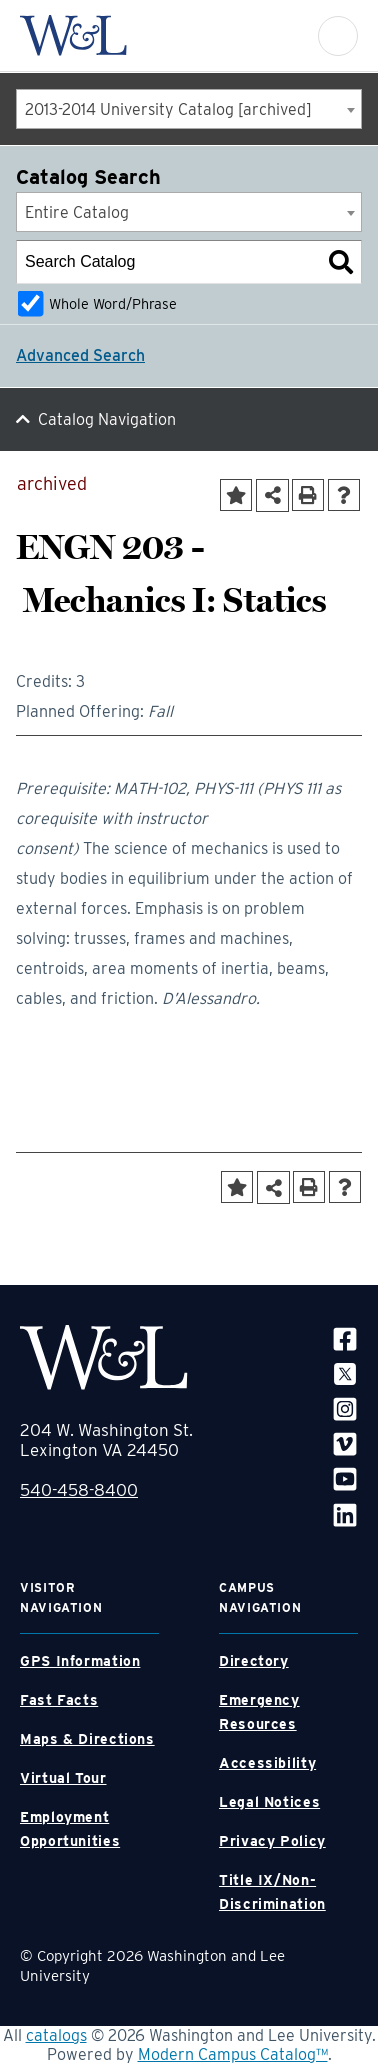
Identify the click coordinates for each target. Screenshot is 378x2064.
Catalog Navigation (107, 419)
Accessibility (267, 1763)
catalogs (56, 2035)
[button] (338, 36)
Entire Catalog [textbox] (77, 212)
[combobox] (189, 109)
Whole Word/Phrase (113, 303)
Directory (254, 1661)
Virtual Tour (63, 1778)
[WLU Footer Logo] (104, 1357)
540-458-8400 (79, 1490)
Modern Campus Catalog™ (233, 2054)
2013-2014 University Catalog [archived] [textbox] (168, 109)
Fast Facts (59, 1700)
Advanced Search (80, 355)
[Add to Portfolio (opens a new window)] (236, 495)
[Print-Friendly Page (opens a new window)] (308, 495)
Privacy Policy (272, 1841)
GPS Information (80, 1661)
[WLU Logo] (73, 35)
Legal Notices (269, 1802)
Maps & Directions (87, 1739)
